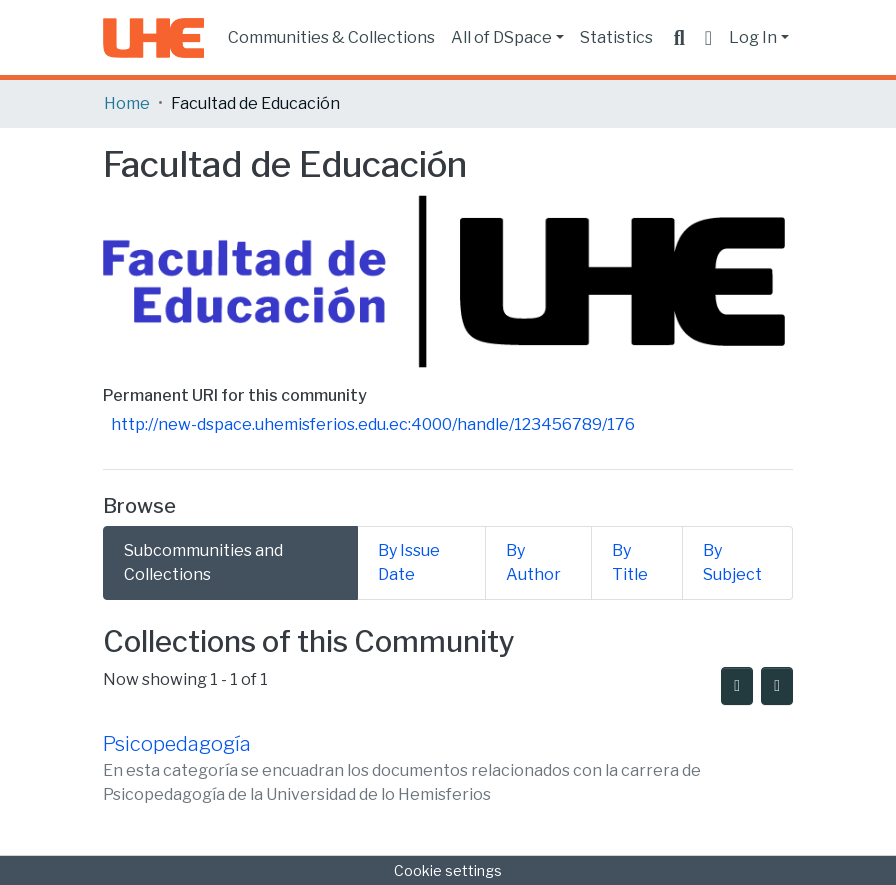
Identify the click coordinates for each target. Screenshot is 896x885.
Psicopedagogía (177, 744)
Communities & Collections (331, 37)
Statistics (616, 37)
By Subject (732, 562)
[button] (708, 38)
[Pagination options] (777, 686)
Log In (753, 37)
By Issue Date (409, 562)
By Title (630, 562)
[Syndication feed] (737, 686)
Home (127, 103)
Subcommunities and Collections (203, 562)
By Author (533, 562)
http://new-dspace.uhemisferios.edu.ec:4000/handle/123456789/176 (373, 424)
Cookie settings (448, 870)
